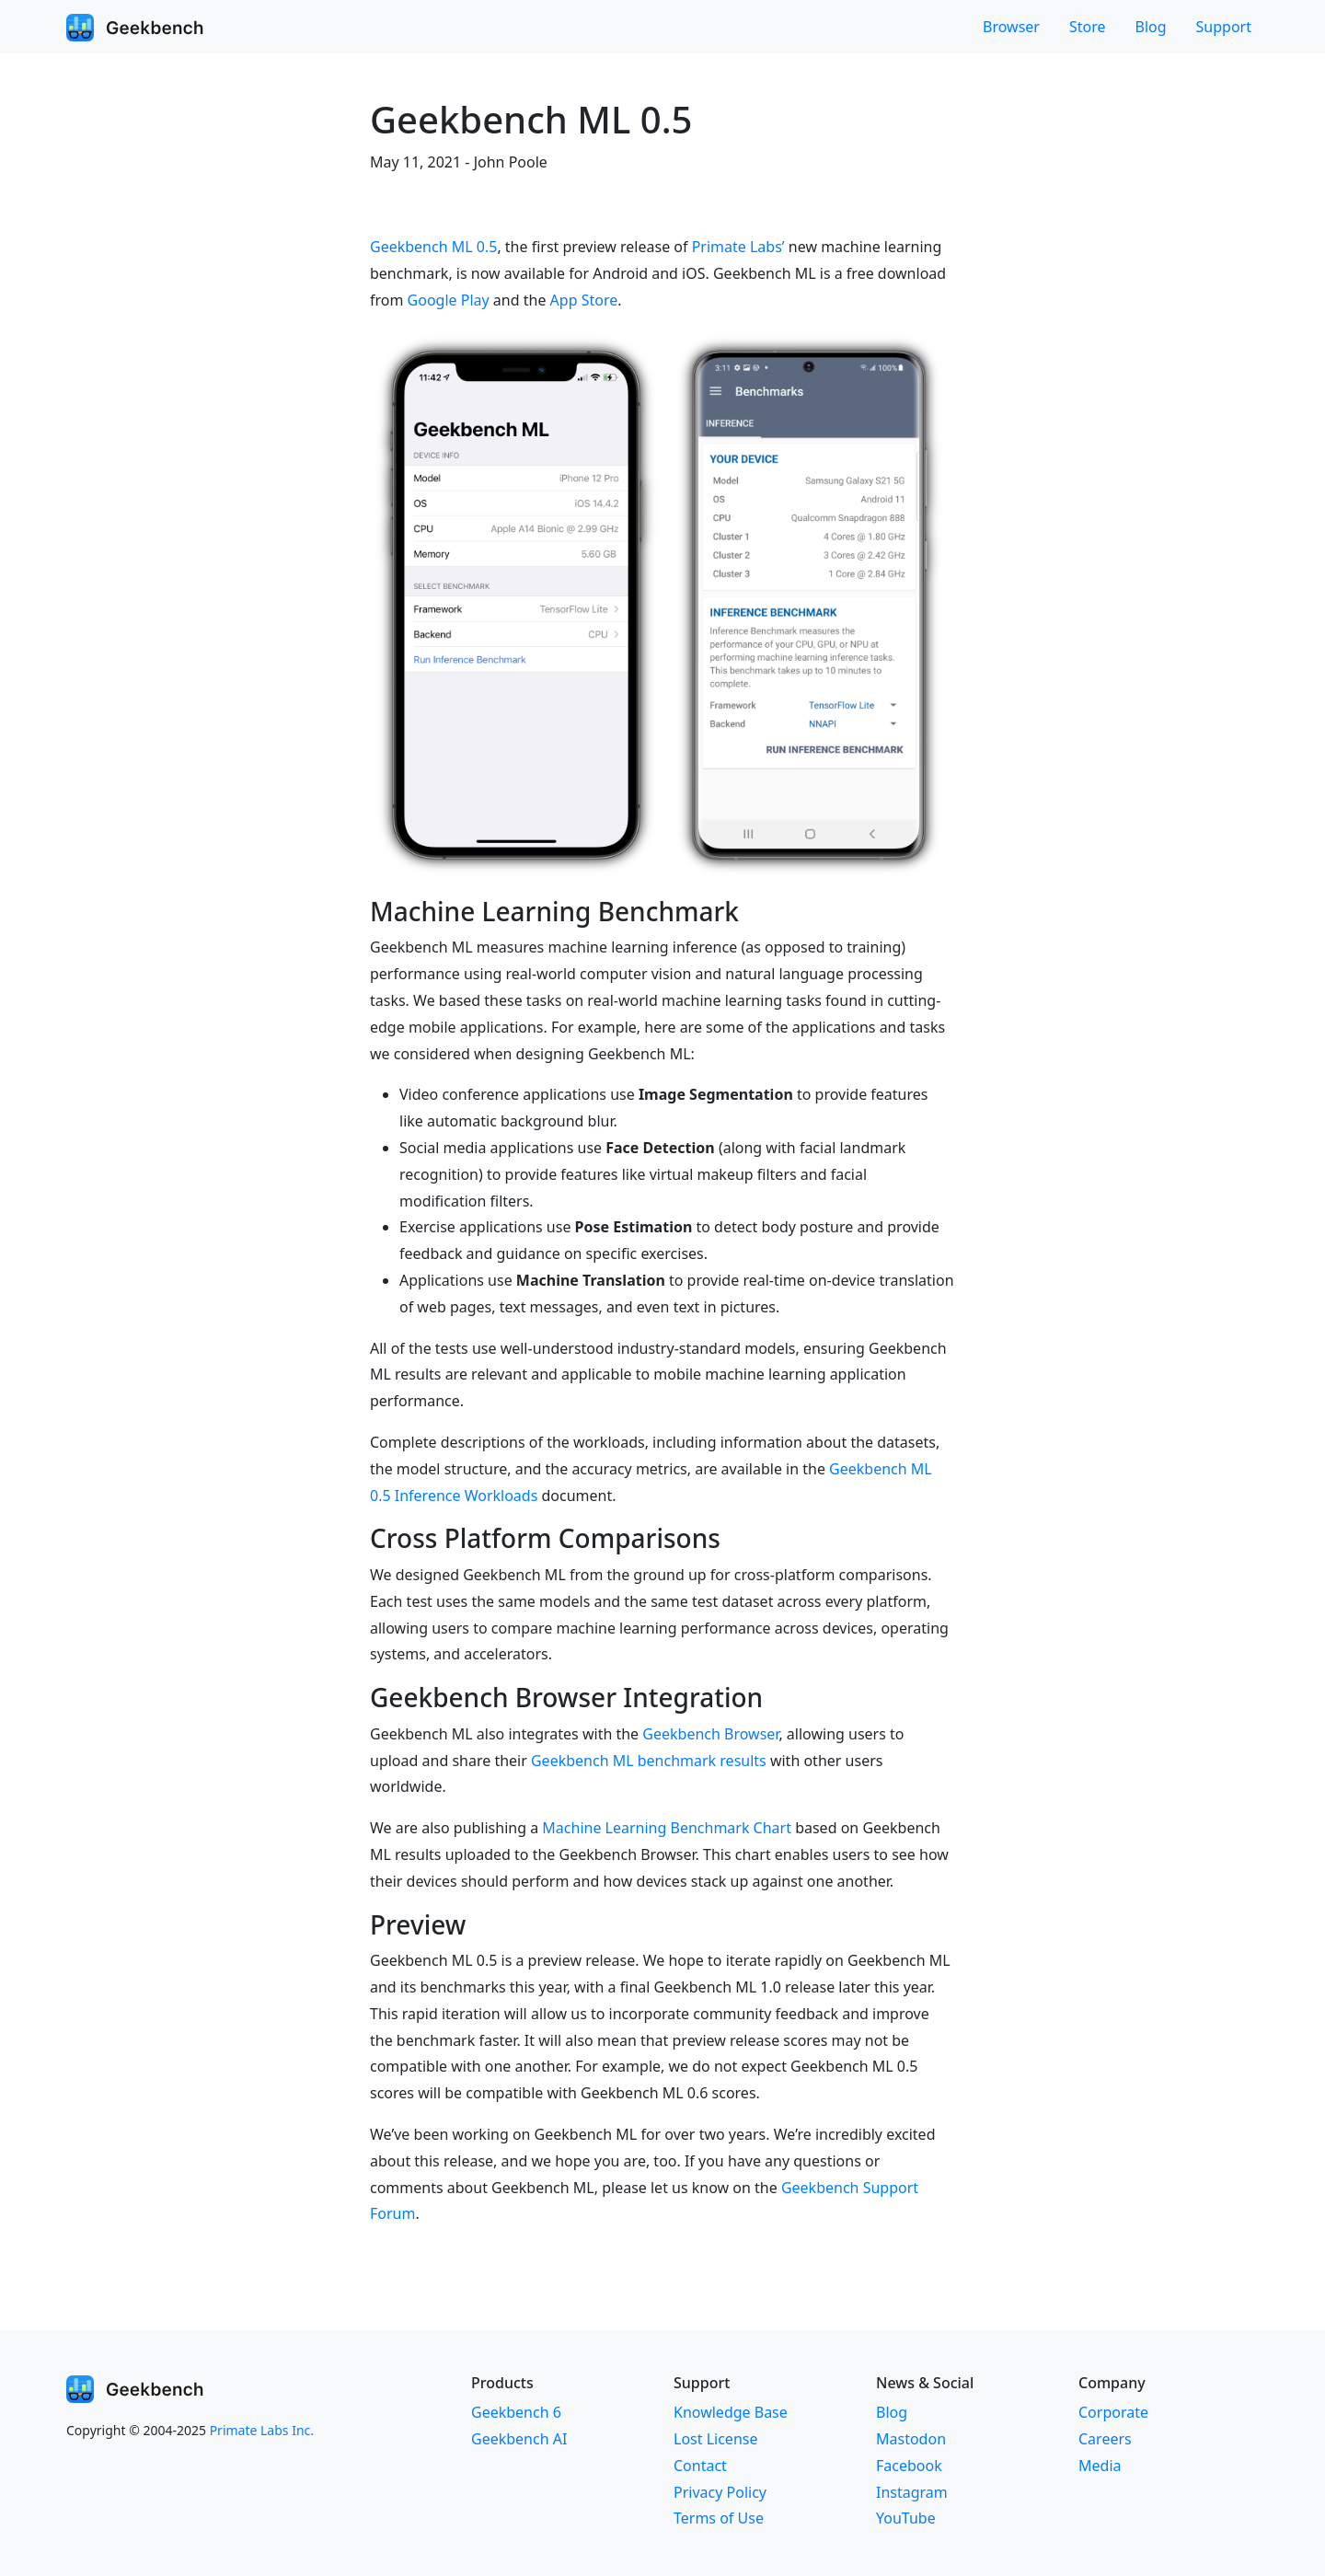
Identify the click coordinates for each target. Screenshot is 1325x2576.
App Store (584, 300)
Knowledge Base (731, 2412)
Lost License (715, 2439)
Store (1087, 27)
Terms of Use (719, 2518)
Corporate (1113, 2412)
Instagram (912, 2492)
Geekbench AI (519, 2439)
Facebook (909, 2465)
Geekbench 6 (516, 2412)
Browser (1011, 27)
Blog (1151, 27)
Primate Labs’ (738, 247)
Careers (1105, 2439)
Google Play (449, 300)
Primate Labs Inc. (262, 2430)
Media (1099, 2465)
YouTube (906, 2518)
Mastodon (911, 2439)
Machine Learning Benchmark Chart (666, 1828)
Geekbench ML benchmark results (648, 1760)
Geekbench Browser (710, 1734)
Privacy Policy (720, 2492)
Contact (700, 2465)
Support (1223, 27)
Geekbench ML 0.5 (433, 247)
